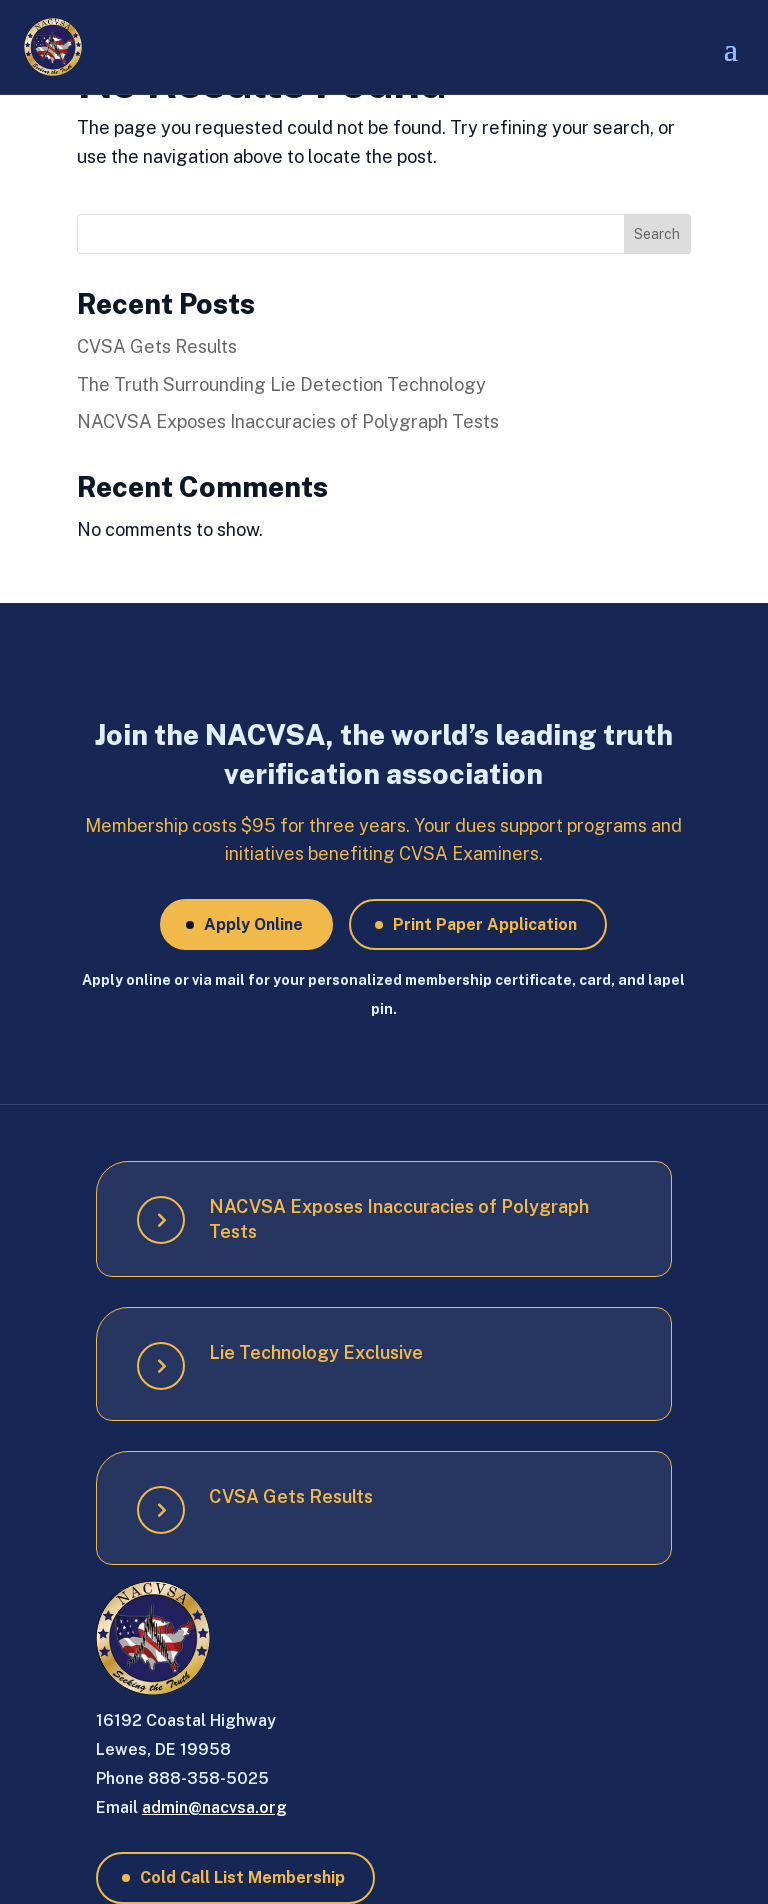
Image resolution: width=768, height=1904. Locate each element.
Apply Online (253, 924)
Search (657, 234)
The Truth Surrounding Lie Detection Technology (281, 384)
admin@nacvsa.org (214, 1807)
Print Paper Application (485, 924)
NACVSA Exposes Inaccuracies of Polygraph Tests (288, 421)
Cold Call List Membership (242, 1877)
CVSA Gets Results (157, 346)
